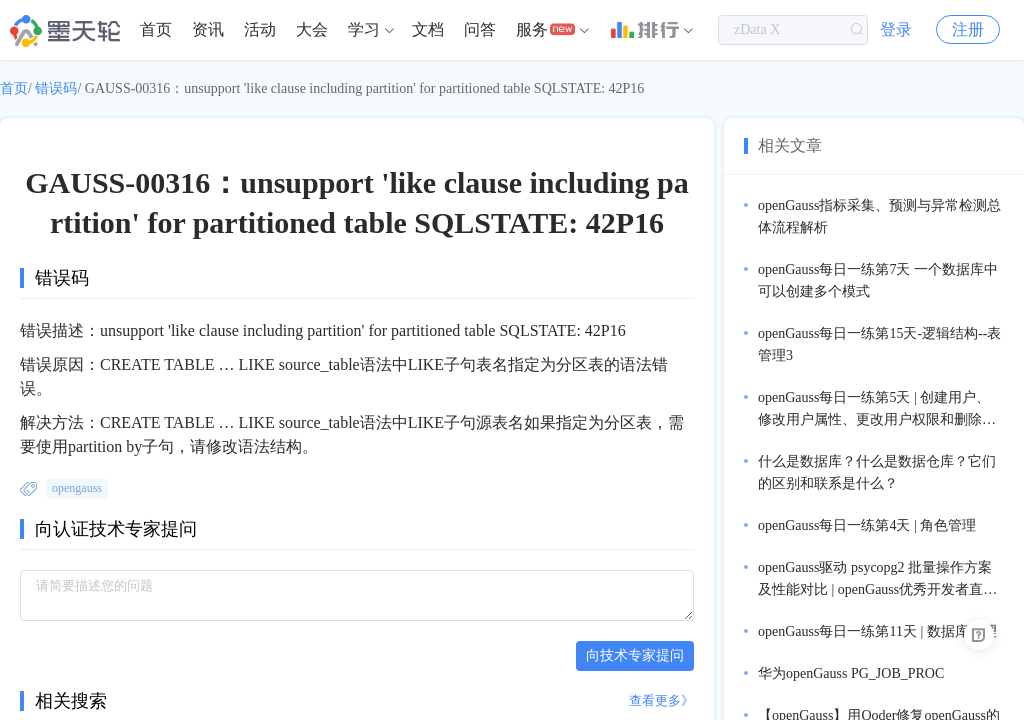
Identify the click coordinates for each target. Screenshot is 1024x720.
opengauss (77, 488)
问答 (480, 29)
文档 (428, 29)
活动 (260, 29)
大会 (312, 29)
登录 (896, 29)
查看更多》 (661, 700)
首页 (156, 29)
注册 (968, 29)
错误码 (56, 88)
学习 (364, 29)
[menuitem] (156, 30)
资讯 (208, 29)
